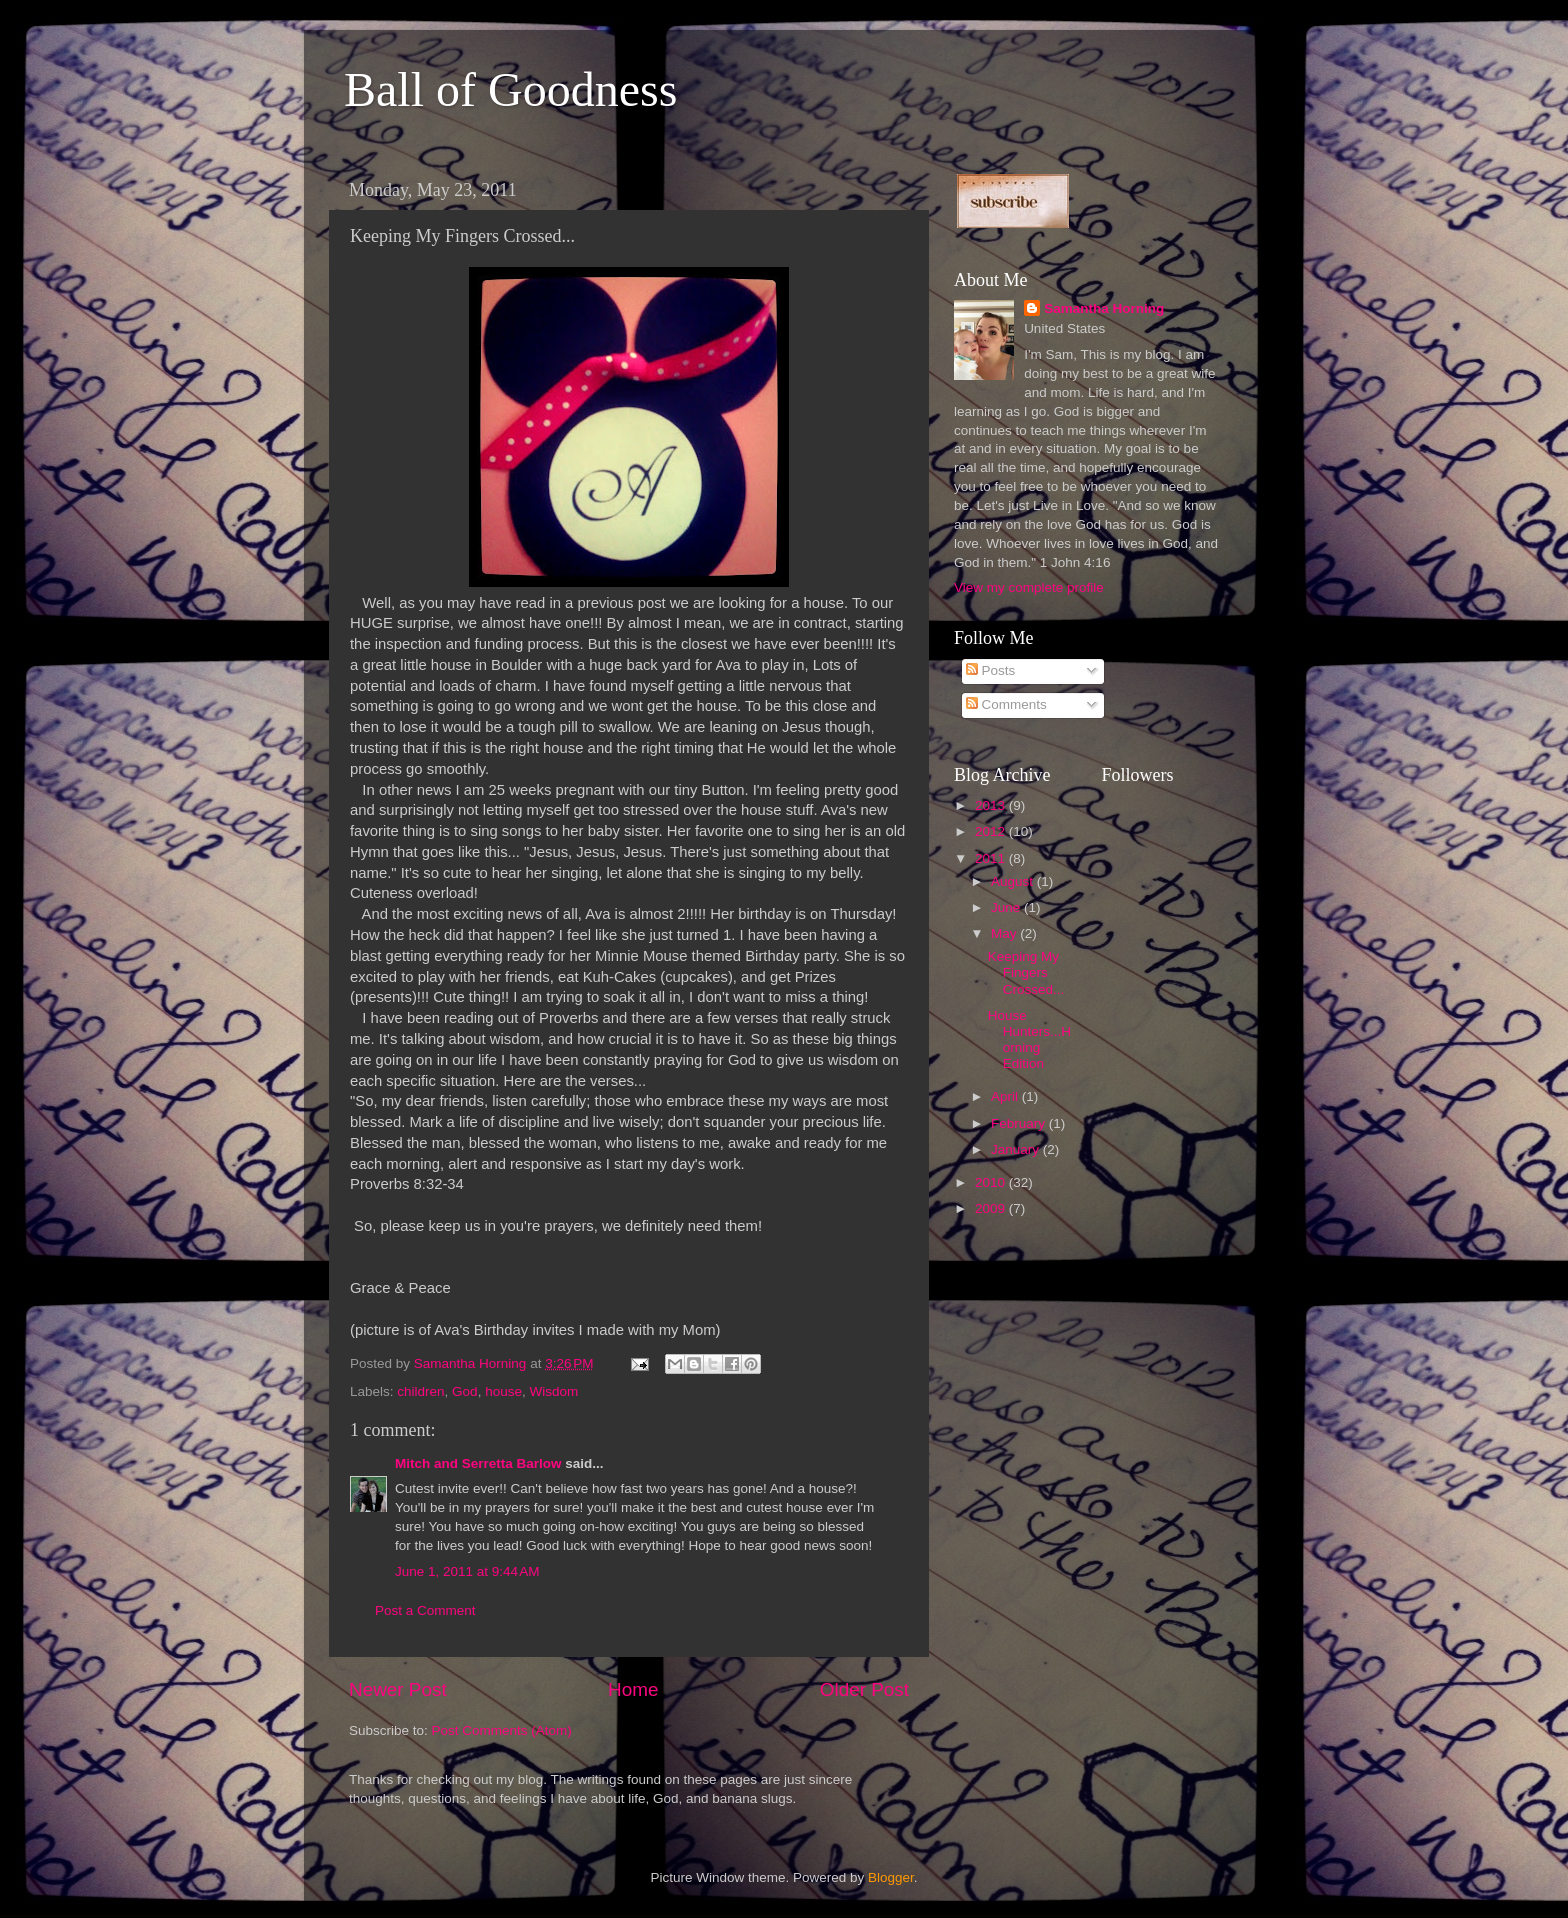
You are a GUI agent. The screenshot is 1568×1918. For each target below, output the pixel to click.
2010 (992, 1182)
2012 (992, 831)
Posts (991, 670)
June (1007, 907)
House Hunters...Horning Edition (1029, 1040)
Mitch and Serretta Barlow (478, 1463)
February (1020, 1123)
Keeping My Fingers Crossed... (1026, 972)
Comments (1006, 704)
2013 (992, 805)
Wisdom (553, 1391)
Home (633, 1689)
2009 (992, 1208)
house (503, 1391)
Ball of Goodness (510, 89)
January (1017, 1149)
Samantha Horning (1104, 308)
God (465, 1391)
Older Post (864, 1689)
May (1005, 933)
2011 (992, 858)
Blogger (891, 1877)
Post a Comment (425, 1610)
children (420, 1391)
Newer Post (398, 1689)
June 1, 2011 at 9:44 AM (467, 1571)
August (1014, 881)
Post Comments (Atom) (502, 1730)
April (1006, 1096)
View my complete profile (1029, 587)
